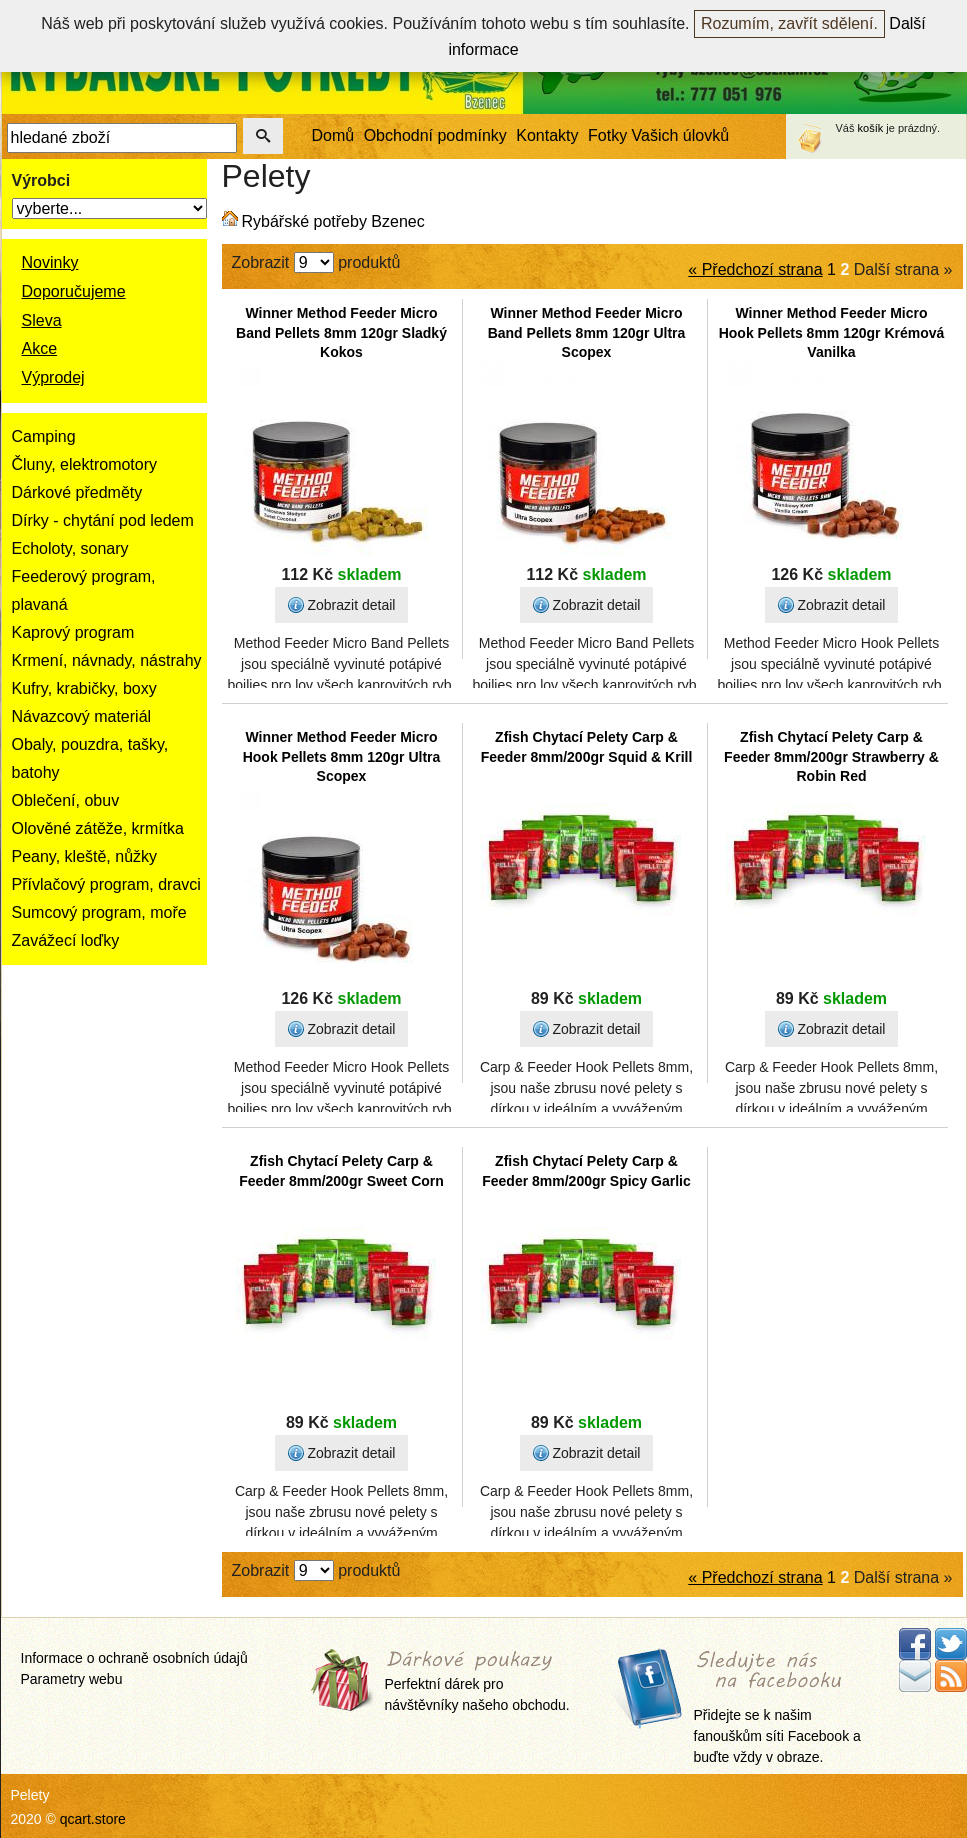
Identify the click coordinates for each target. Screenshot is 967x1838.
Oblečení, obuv (66, 800)
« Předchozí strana (755, 269)
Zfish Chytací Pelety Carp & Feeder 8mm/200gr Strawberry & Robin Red (831, 756)
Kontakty (547, 135)
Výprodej (53, 377)
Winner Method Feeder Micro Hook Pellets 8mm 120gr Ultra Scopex (342, 756)
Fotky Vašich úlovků (658, 135)
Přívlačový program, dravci (106, 884)
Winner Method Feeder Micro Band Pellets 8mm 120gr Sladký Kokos (341, 332)
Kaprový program (73, 632)
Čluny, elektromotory (85, 464)
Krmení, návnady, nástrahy (107, 660)
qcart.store (93, 1819)
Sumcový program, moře (99, 912)
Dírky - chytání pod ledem (103, 520)
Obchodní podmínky (435, 135)
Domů (333, 135)
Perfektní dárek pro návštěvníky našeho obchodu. (477, 1682)
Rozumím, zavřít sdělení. (789, 23)
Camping (44, 436)
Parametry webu (72, 1679)
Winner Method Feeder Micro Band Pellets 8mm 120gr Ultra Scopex (587, 332)
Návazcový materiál (82, 716)
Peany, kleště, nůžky (85, 856)
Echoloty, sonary (70, 548)
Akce (40, 348)
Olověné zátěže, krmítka (98, 828)
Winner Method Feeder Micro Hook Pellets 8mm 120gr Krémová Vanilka (832, 332)
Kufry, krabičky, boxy (84, 688)
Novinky (50, 262)
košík (871, 128)
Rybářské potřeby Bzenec (333, 221)
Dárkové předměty (77, 492)
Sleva (42, 320)
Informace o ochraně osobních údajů (134, 1658)
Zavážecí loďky (66, 940)
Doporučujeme (74, 291)
